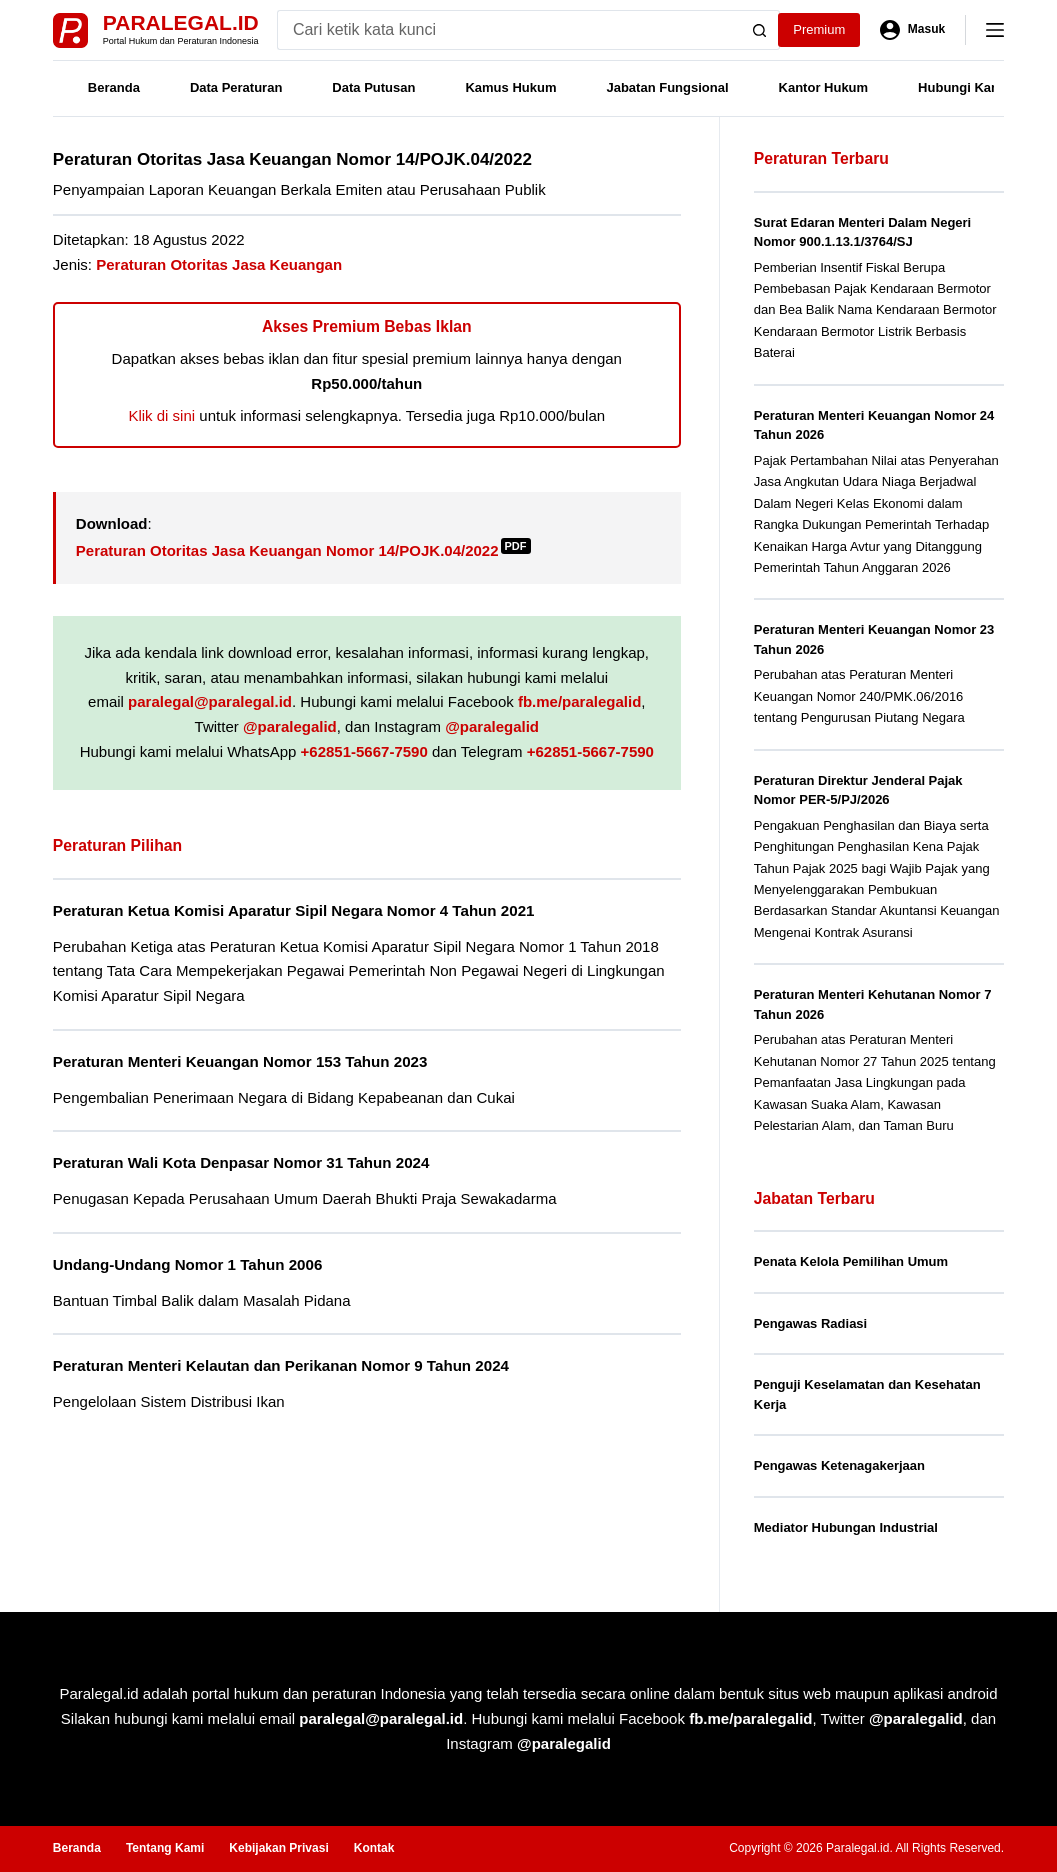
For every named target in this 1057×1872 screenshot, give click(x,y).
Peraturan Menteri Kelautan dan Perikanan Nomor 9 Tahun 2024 (281, 1365)
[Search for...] (508, 30)
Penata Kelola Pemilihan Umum (851, 1261)
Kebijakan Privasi (278, 1848)
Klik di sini (161, 415)
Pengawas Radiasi (810, 1323)
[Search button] (760, 30)
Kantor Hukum (824, 87)
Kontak (374, 1848)
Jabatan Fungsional (667, 87)
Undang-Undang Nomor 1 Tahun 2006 (187, 1264)
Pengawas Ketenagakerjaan (839, 1465)
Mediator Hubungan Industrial (846, 1527)
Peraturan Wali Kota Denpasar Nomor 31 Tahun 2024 (241, 1162)
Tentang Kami (165, 1848)
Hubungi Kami (962, 87)
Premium (819, 29)
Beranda (114, 87)
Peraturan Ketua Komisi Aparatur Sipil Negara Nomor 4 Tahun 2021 (294, 910)
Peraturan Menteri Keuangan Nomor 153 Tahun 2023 (240, 1061)
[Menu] (995, 30)
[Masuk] (912, 30)
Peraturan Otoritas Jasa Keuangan (219, 264)
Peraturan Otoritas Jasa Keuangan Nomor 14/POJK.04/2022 (303, 550)
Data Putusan (373, 87)
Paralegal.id (181, 22)
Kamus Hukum (510, 87)
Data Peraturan (236, 87)
